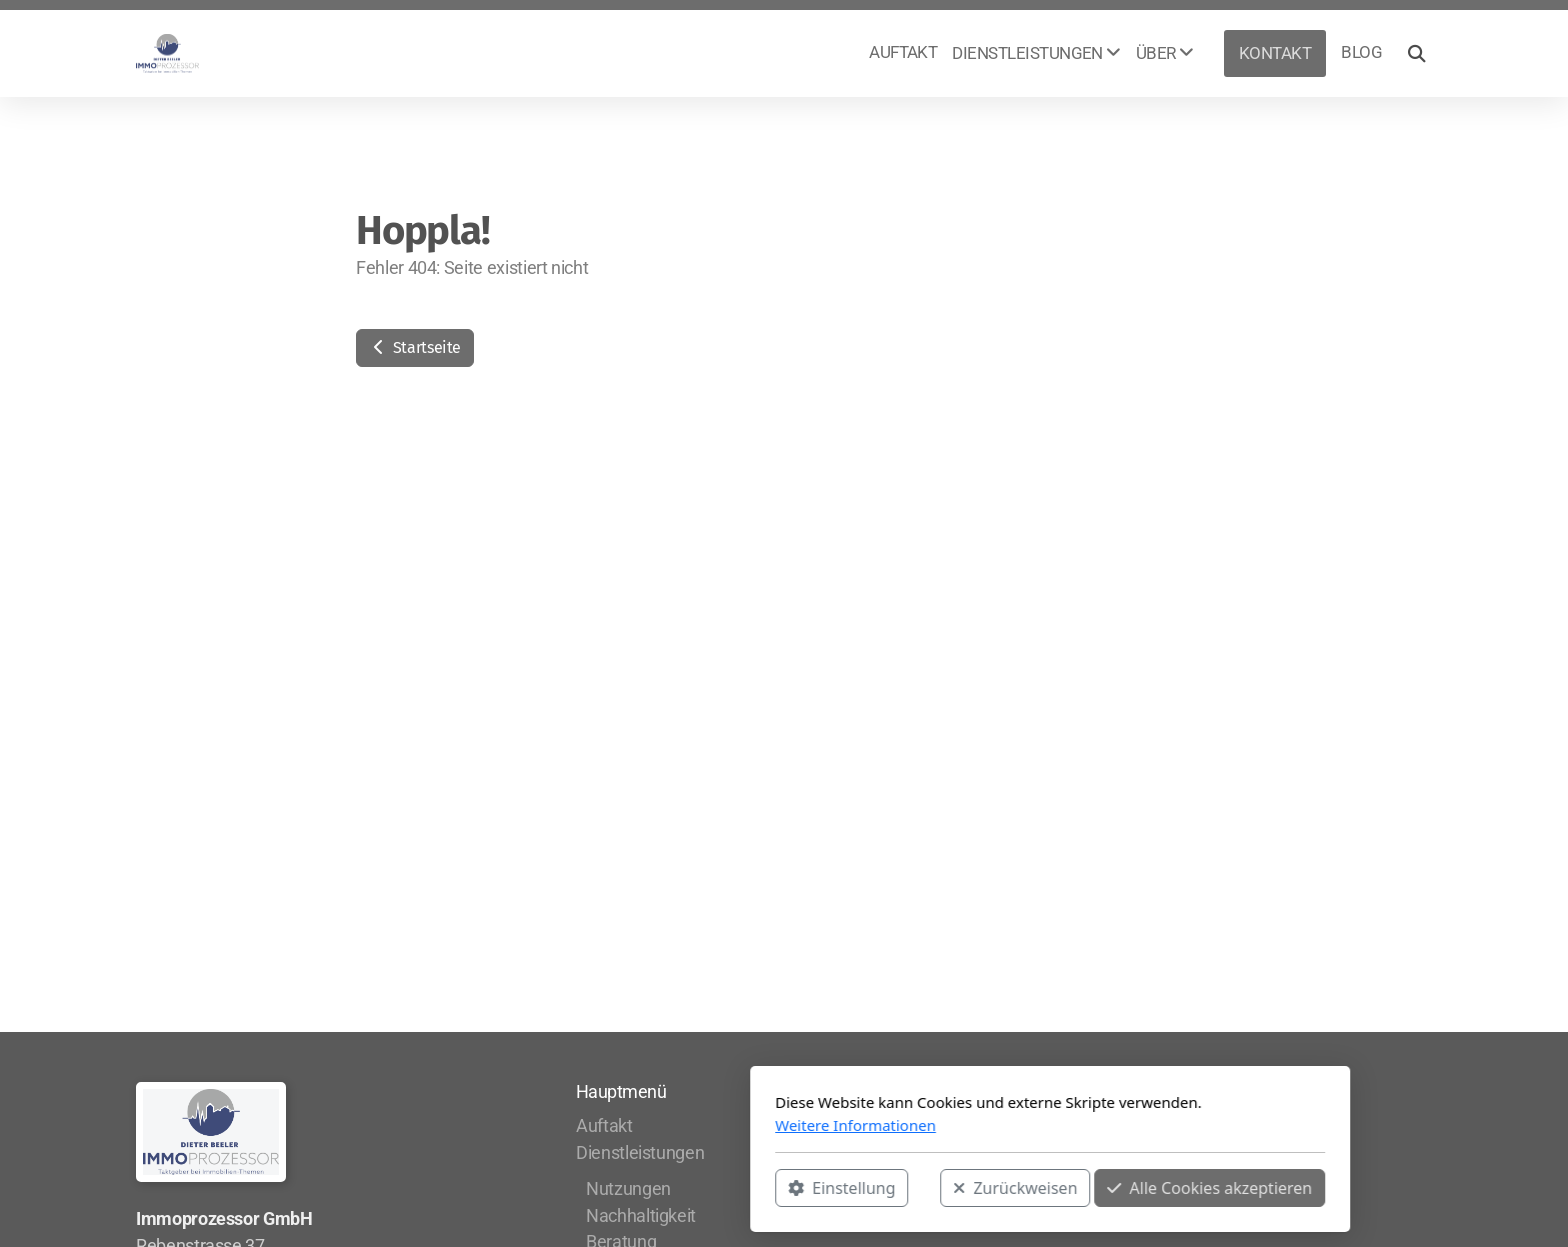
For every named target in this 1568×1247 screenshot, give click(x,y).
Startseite (415, 347)
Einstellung (575, 1188)
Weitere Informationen (589, 1125)
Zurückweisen (749, 1188)
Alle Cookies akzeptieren (943, 1188)
